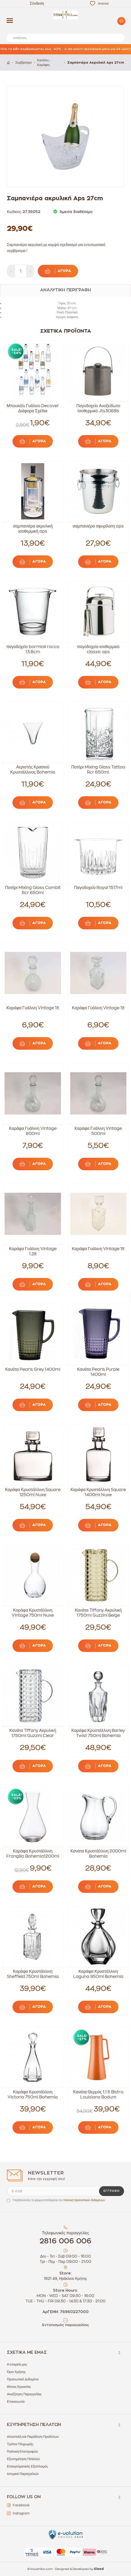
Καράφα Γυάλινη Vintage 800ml (33, 1131)
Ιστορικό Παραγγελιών (23, 2473)
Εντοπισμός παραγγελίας (65, 2325)
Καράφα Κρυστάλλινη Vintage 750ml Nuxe (33, 1612)
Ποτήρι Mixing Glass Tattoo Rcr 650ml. (98, 769)
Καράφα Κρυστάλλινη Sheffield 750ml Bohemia (33, 1974)
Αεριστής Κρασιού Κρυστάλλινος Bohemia (32, 769)
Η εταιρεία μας (17, 2364)
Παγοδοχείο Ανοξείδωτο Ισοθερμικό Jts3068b (98, 408)
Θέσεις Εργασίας (19, 2386)
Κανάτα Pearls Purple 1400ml (98, 1371)
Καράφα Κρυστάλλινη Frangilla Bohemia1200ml (32, 1853)
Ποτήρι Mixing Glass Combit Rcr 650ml (33, 890)
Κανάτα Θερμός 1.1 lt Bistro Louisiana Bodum (98, 2094)
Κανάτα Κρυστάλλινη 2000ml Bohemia (98, 1853)
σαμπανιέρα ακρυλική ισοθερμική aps (33, 528)
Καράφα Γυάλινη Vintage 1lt (32, 1008)
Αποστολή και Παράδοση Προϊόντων (33, 2436)
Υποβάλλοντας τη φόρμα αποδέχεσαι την (58, 2200)
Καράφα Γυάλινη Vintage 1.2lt (33, 1251)
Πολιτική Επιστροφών (22, 2451)
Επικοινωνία (16, 2401)
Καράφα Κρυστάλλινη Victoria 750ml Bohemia (33, 2094)
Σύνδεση (37, 3)
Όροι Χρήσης (16, 2371)
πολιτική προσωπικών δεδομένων (84, 2200)
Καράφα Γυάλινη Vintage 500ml (98, 1131)
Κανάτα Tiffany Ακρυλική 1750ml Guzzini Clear (32, 1733)
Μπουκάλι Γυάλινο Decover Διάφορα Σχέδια (33, 408)
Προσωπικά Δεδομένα (23, 2379)
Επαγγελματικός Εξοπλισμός (27, 2466)
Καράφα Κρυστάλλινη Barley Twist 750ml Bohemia (98, 1733)
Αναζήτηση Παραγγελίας (24, 2394)
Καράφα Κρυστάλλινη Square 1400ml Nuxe (98, 1492)
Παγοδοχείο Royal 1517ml (98, 887)
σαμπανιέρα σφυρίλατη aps (98, 526)
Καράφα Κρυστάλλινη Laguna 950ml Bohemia (98, 1974)
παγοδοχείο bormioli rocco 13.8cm (32, 649)
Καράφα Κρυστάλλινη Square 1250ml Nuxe (33, 1492)
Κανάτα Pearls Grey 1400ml (32, 1369)
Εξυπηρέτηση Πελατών (23, 2459)
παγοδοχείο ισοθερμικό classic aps (98, 649)
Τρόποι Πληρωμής (20, 2444)
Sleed (99, 2569)
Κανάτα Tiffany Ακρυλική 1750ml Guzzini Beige (98, 1612)
